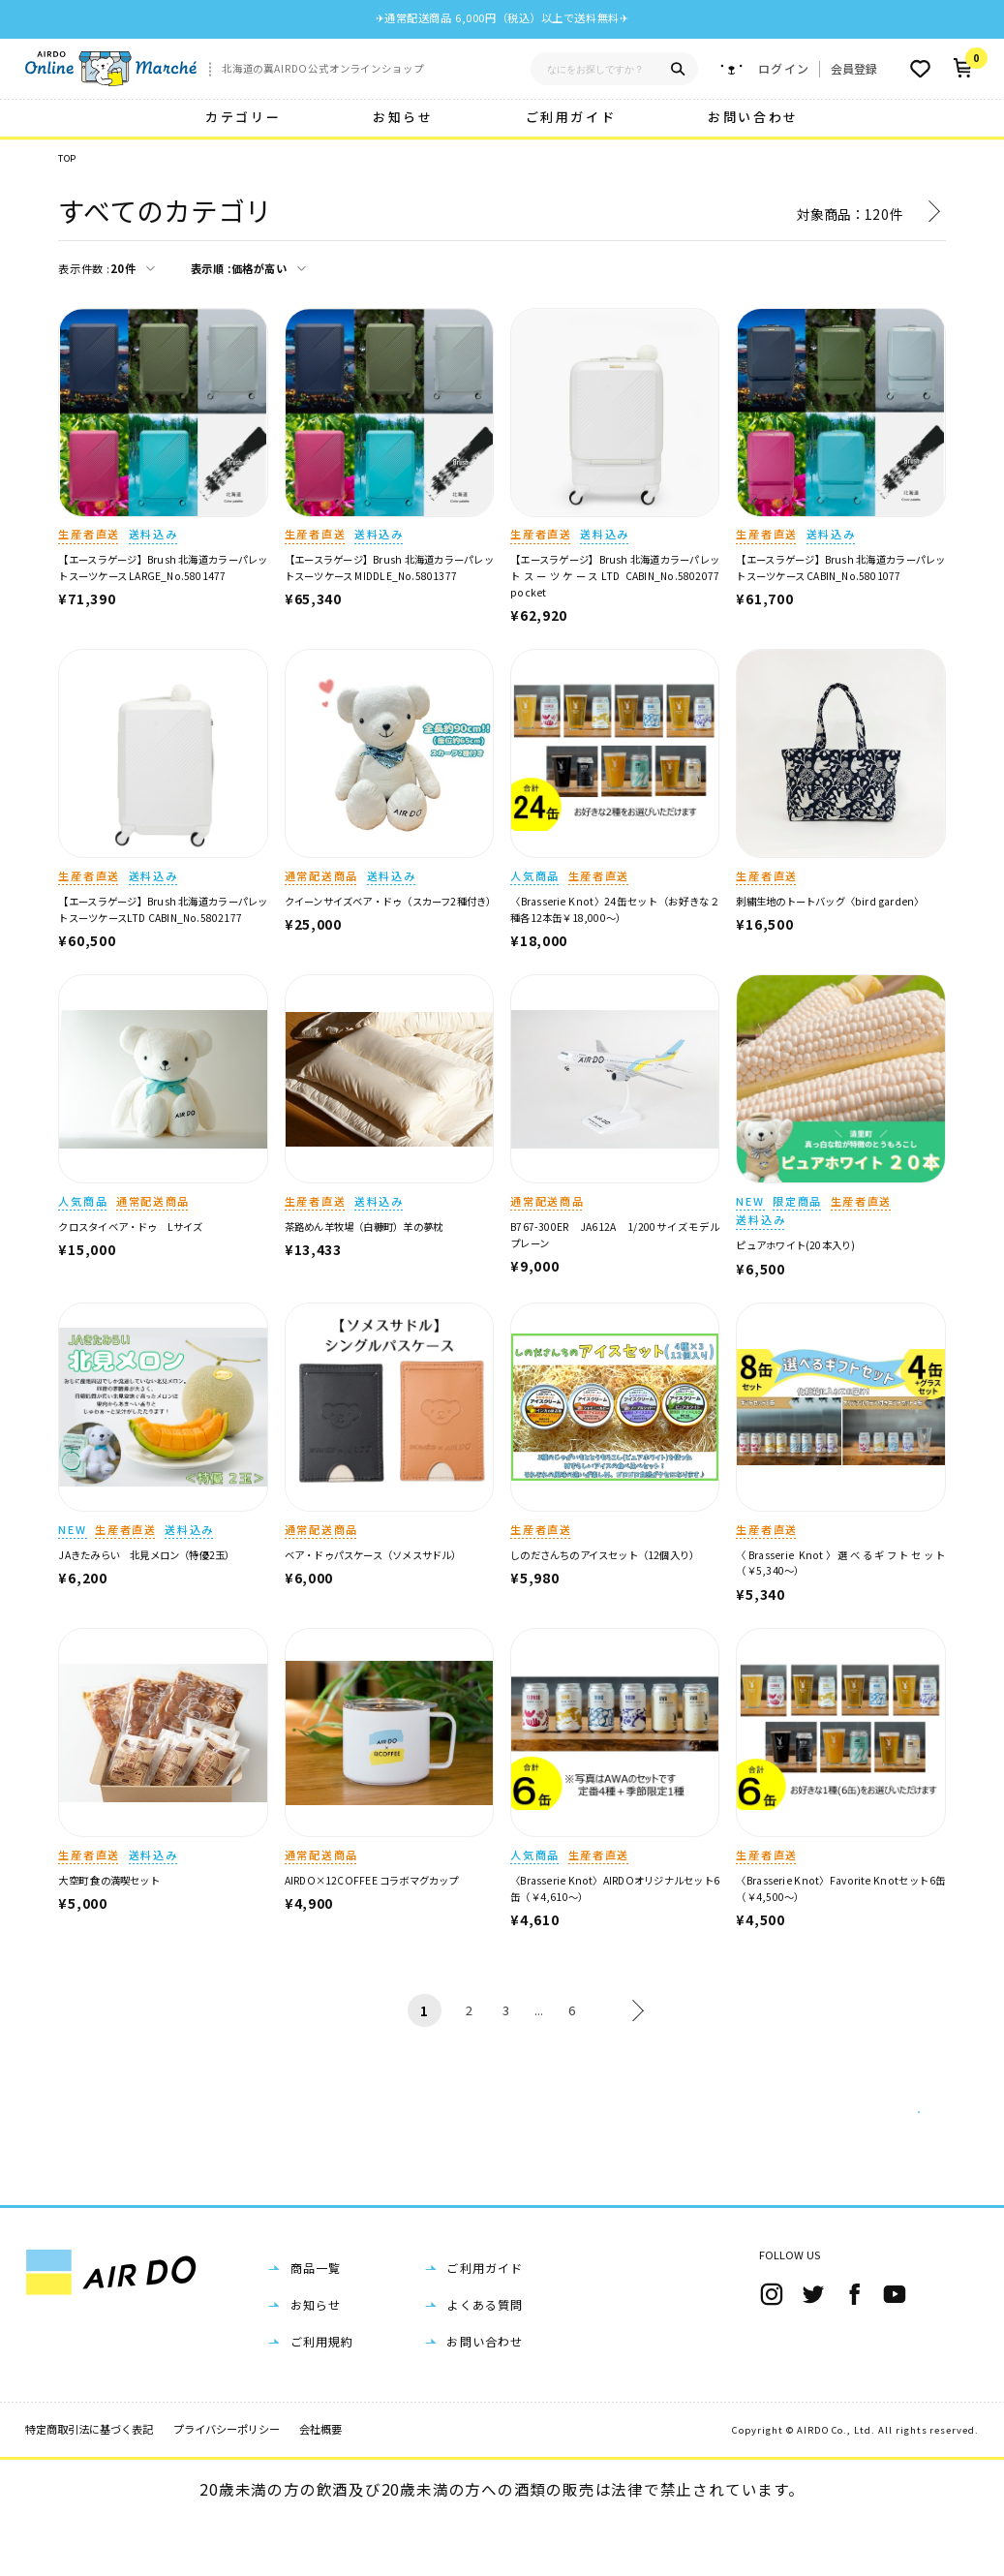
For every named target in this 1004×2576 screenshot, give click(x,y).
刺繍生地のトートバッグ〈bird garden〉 (830, 901)
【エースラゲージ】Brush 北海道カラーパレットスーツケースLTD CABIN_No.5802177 (162, 909)
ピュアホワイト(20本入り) (795, 1245)
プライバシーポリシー (226, 2485)
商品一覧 (316, 2323)
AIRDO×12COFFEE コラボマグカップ (372, 1880)
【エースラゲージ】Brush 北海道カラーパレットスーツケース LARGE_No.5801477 (162, 567)
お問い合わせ (753, 116)
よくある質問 (484, 2360)
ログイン (783, 69)
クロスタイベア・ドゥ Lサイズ (130, 1226)
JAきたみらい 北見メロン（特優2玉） (146, 1555)
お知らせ (403, 116)
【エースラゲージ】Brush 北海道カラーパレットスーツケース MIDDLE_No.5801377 (389, 567)
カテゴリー (243, 116)
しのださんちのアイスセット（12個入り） (604, 1555)
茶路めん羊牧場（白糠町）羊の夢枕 (363, 1226)
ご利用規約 (322, 2397)
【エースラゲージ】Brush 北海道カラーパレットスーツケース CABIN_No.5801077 (840, 567)
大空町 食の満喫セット (108, 1880)
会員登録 (854, 68)
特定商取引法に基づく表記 (89, 2485)
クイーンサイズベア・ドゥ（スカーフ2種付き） (391, 901)
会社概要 (320, 2485)
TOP (67, 158)
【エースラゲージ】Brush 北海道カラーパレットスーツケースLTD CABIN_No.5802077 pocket (619, 575)
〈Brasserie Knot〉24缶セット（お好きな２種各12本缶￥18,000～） (614, 909)
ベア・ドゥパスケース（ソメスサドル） (373, 1555)
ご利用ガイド (571, 116)
